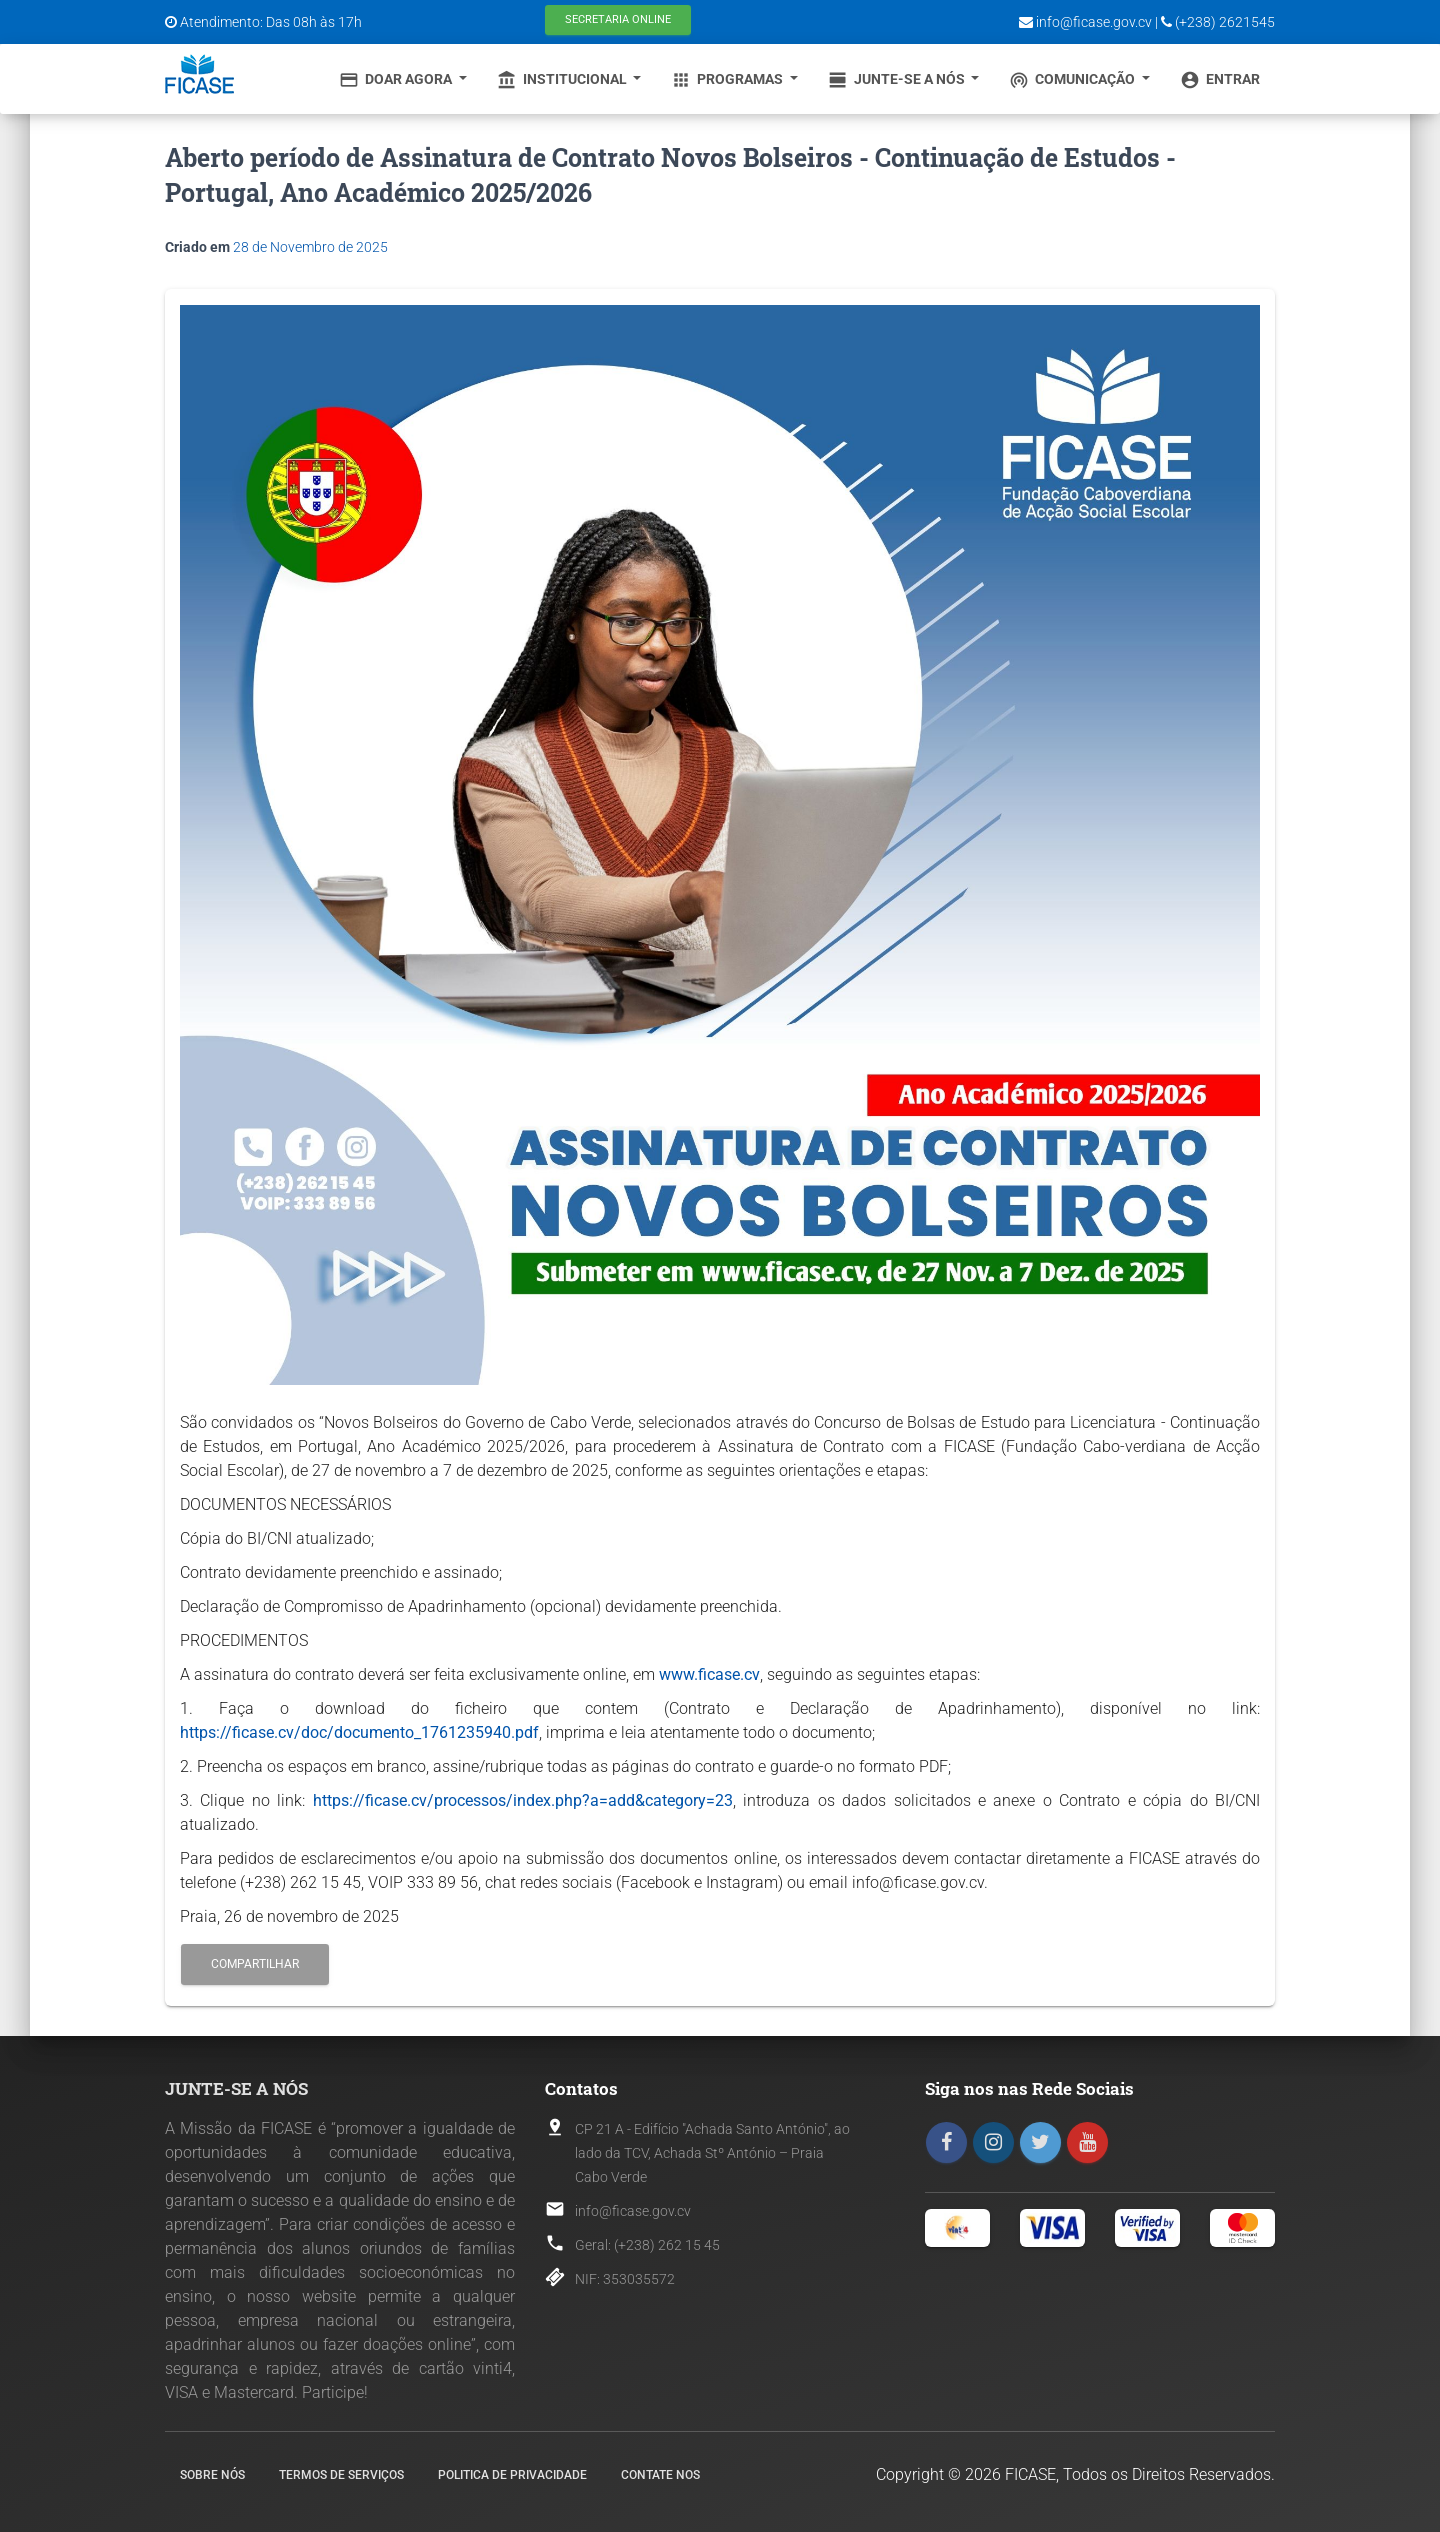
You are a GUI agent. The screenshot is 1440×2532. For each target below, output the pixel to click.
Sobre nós (212, 2475)
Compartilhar (255, 1964)
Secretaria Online (618, 19)
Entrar (1220, 80)
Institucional (563, 80)
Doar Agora (397, 80)
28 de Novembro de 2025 (310, 247)
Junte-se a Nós (898, 80)
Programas (728, 80)
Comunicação (1073, 80)
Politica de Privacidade (512, 2475)
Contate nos (660, 2475)
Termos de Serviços (341, 2475)
